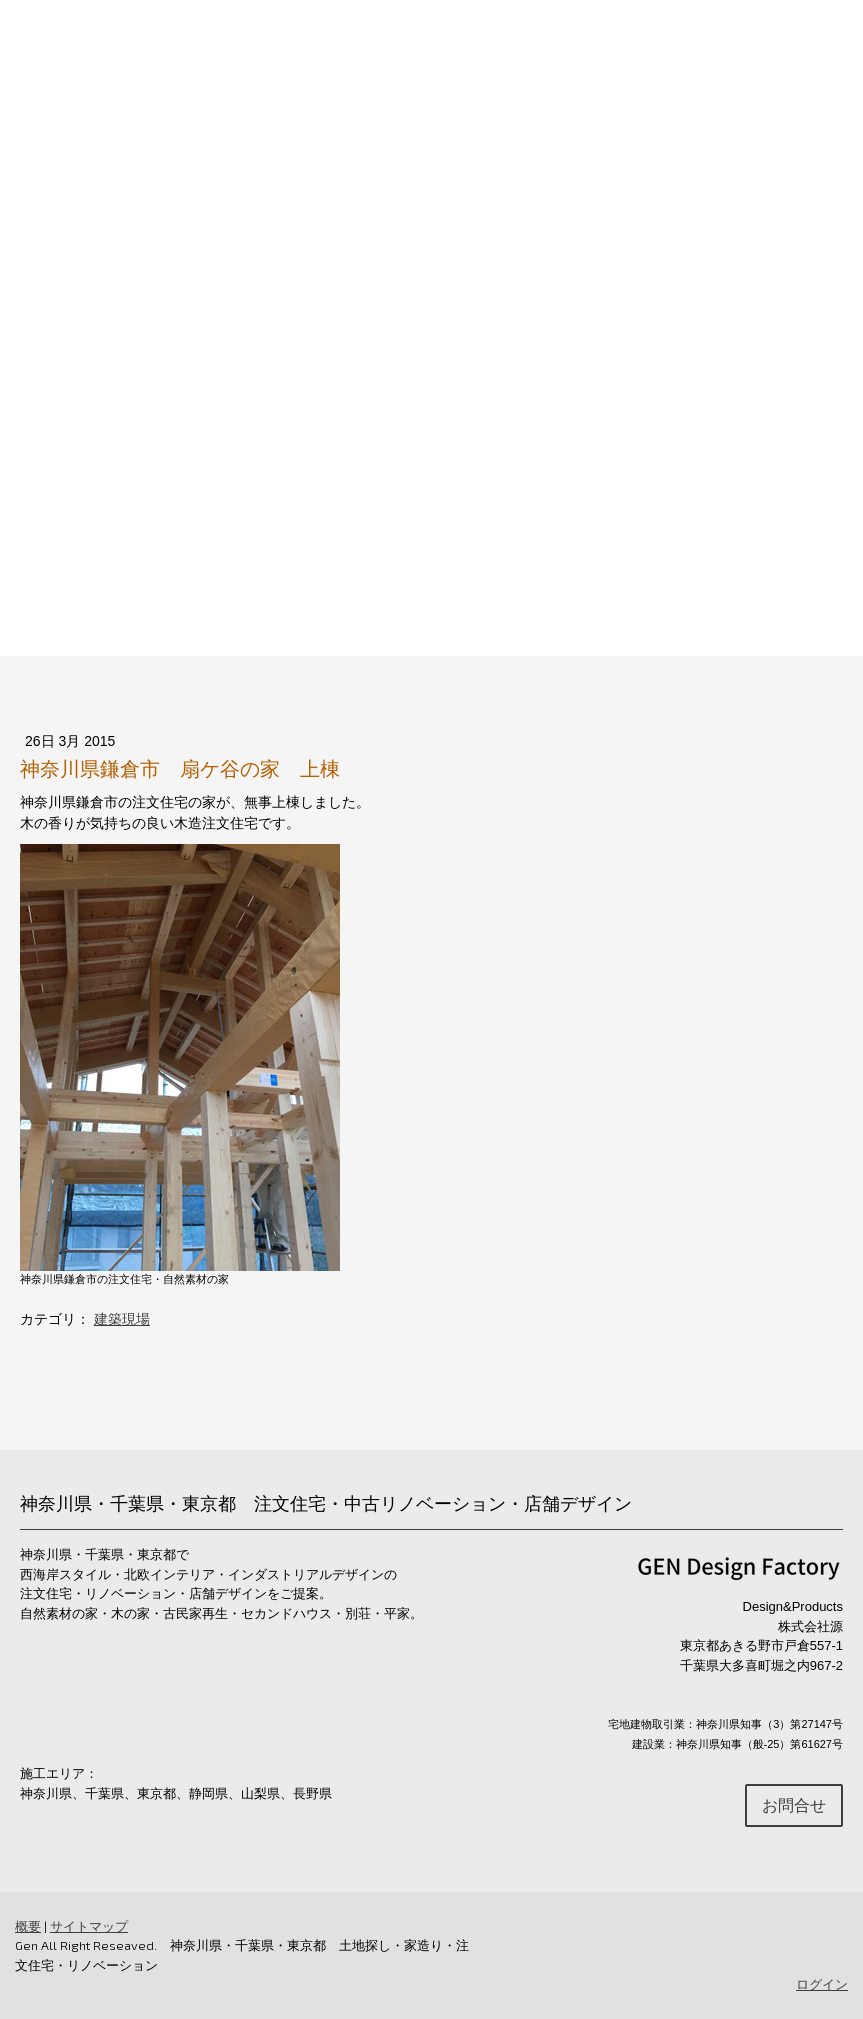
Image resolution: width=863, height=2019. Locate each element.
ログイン (822, 1984)
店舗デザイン (436, 459)
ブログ (804, 522)
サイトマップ (89, 1926)
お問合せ (796, 459)
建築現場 (122, 1319)
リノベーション (292, 459)
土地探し (556, 459)
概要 (28, 1926)
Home (70, 459)
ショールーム (676, 459)
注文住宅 (164, 459)
